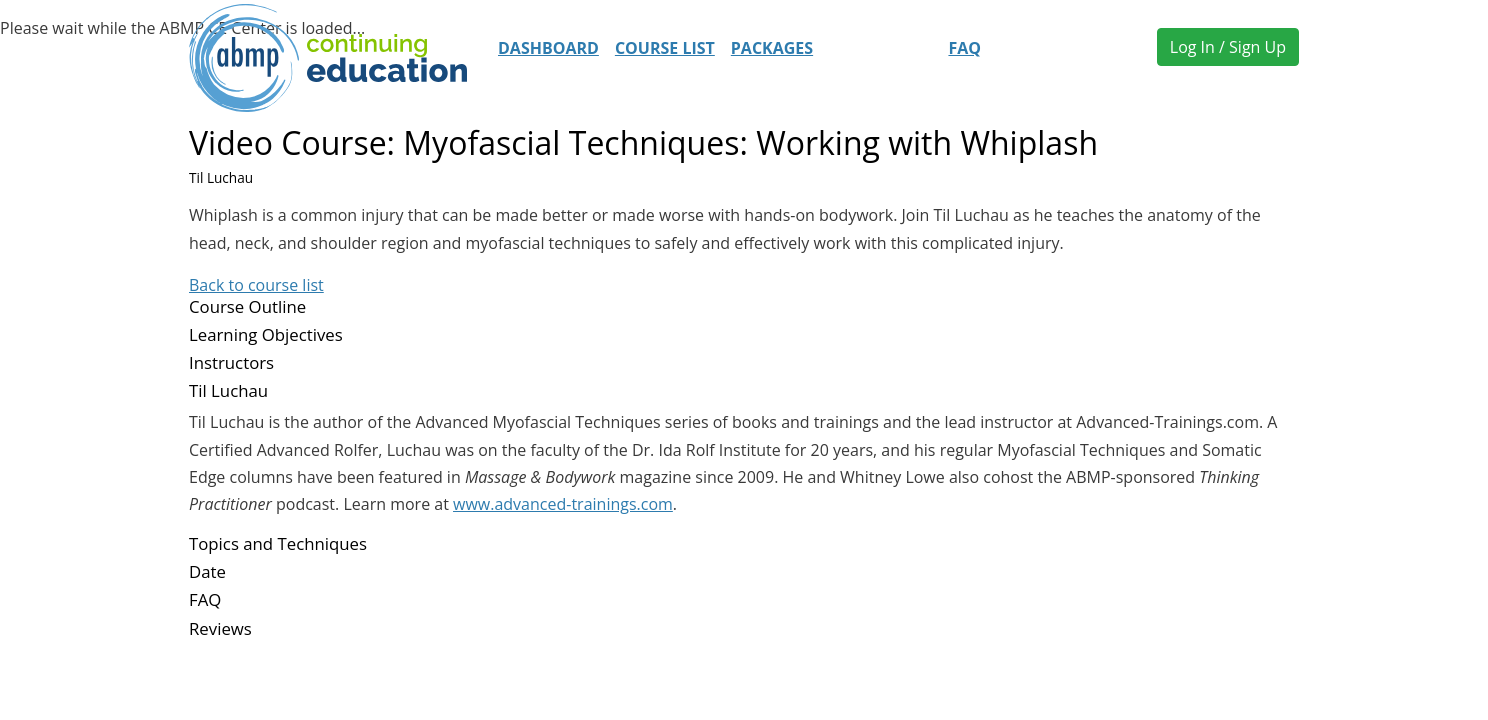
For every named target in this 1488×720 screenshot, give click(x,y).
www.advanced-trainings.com (563, 504)
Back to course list (256, 285)
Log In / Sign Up (1228, 47)
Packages (772, 48)
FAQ (964, 48)
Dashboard (548, 48)
